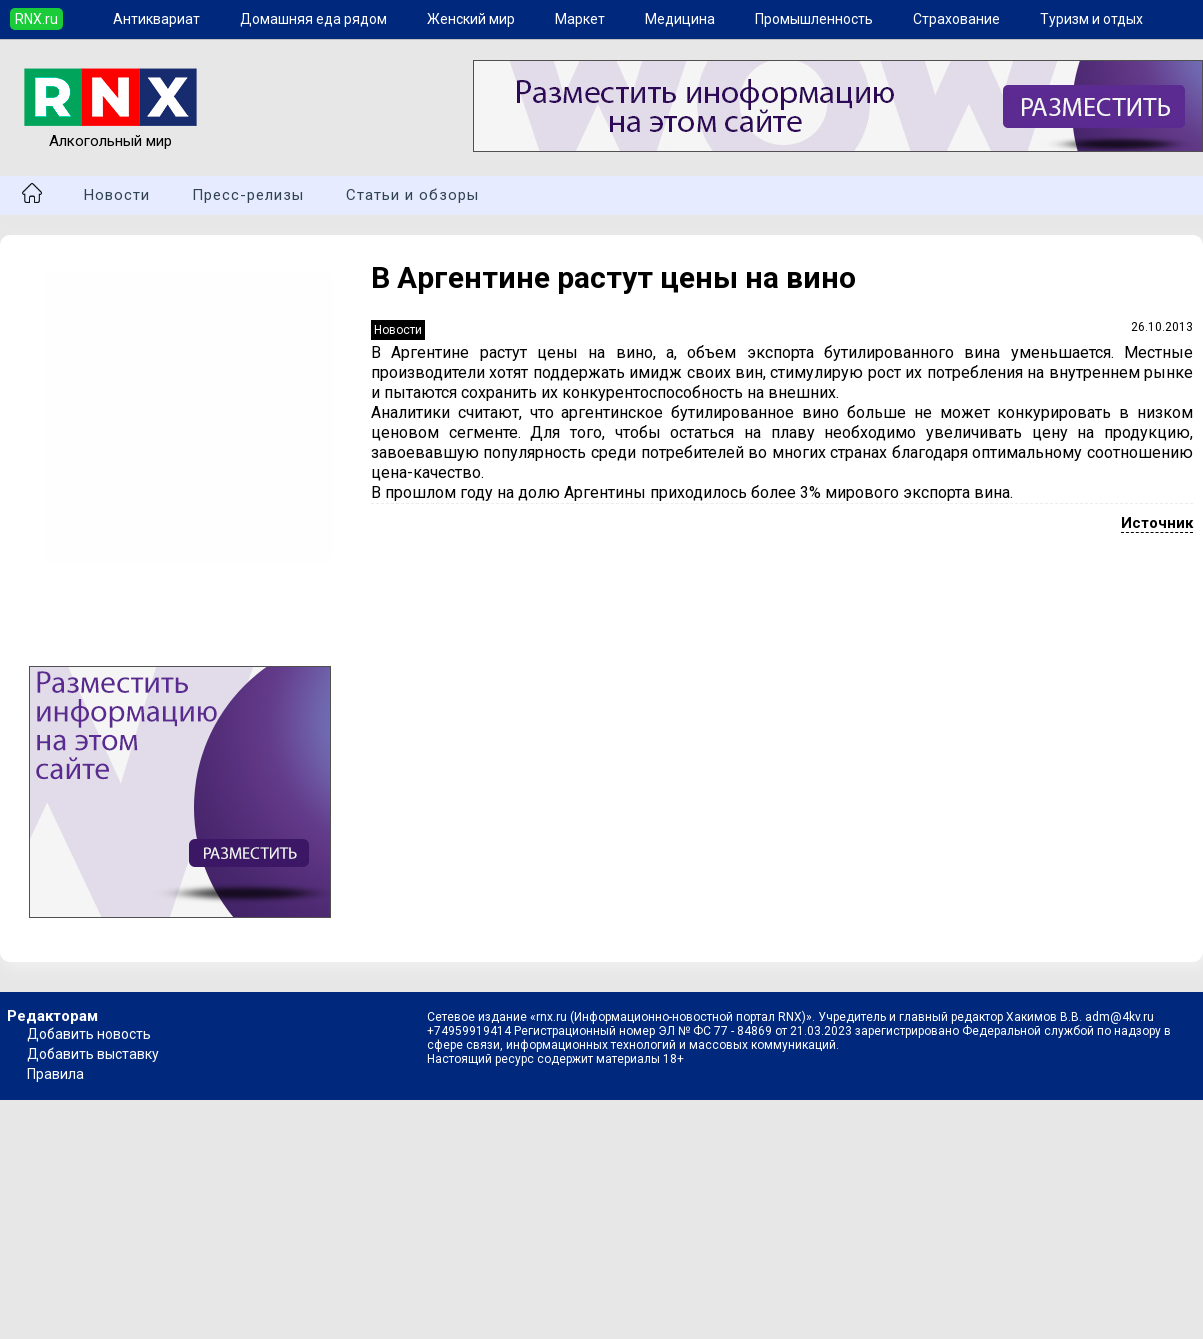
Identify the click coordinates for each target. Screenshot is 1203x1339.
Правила (55, 1074)
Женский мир (471, 19)
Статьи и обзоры (412, 195)
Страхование (956, 19)
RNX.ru (36, 19)
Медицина (680, 19)
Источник (1157, 523)
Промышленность (814, 19)
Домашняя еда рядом (313, 19)
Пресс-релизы (248, 195)
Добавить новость (89, 1034)
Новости (117, 195)
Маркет (580, 19)
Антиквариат (156, 19)
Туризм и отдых (1091, 19)
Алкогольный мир (110, 132)
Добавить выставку (93, 1054)
